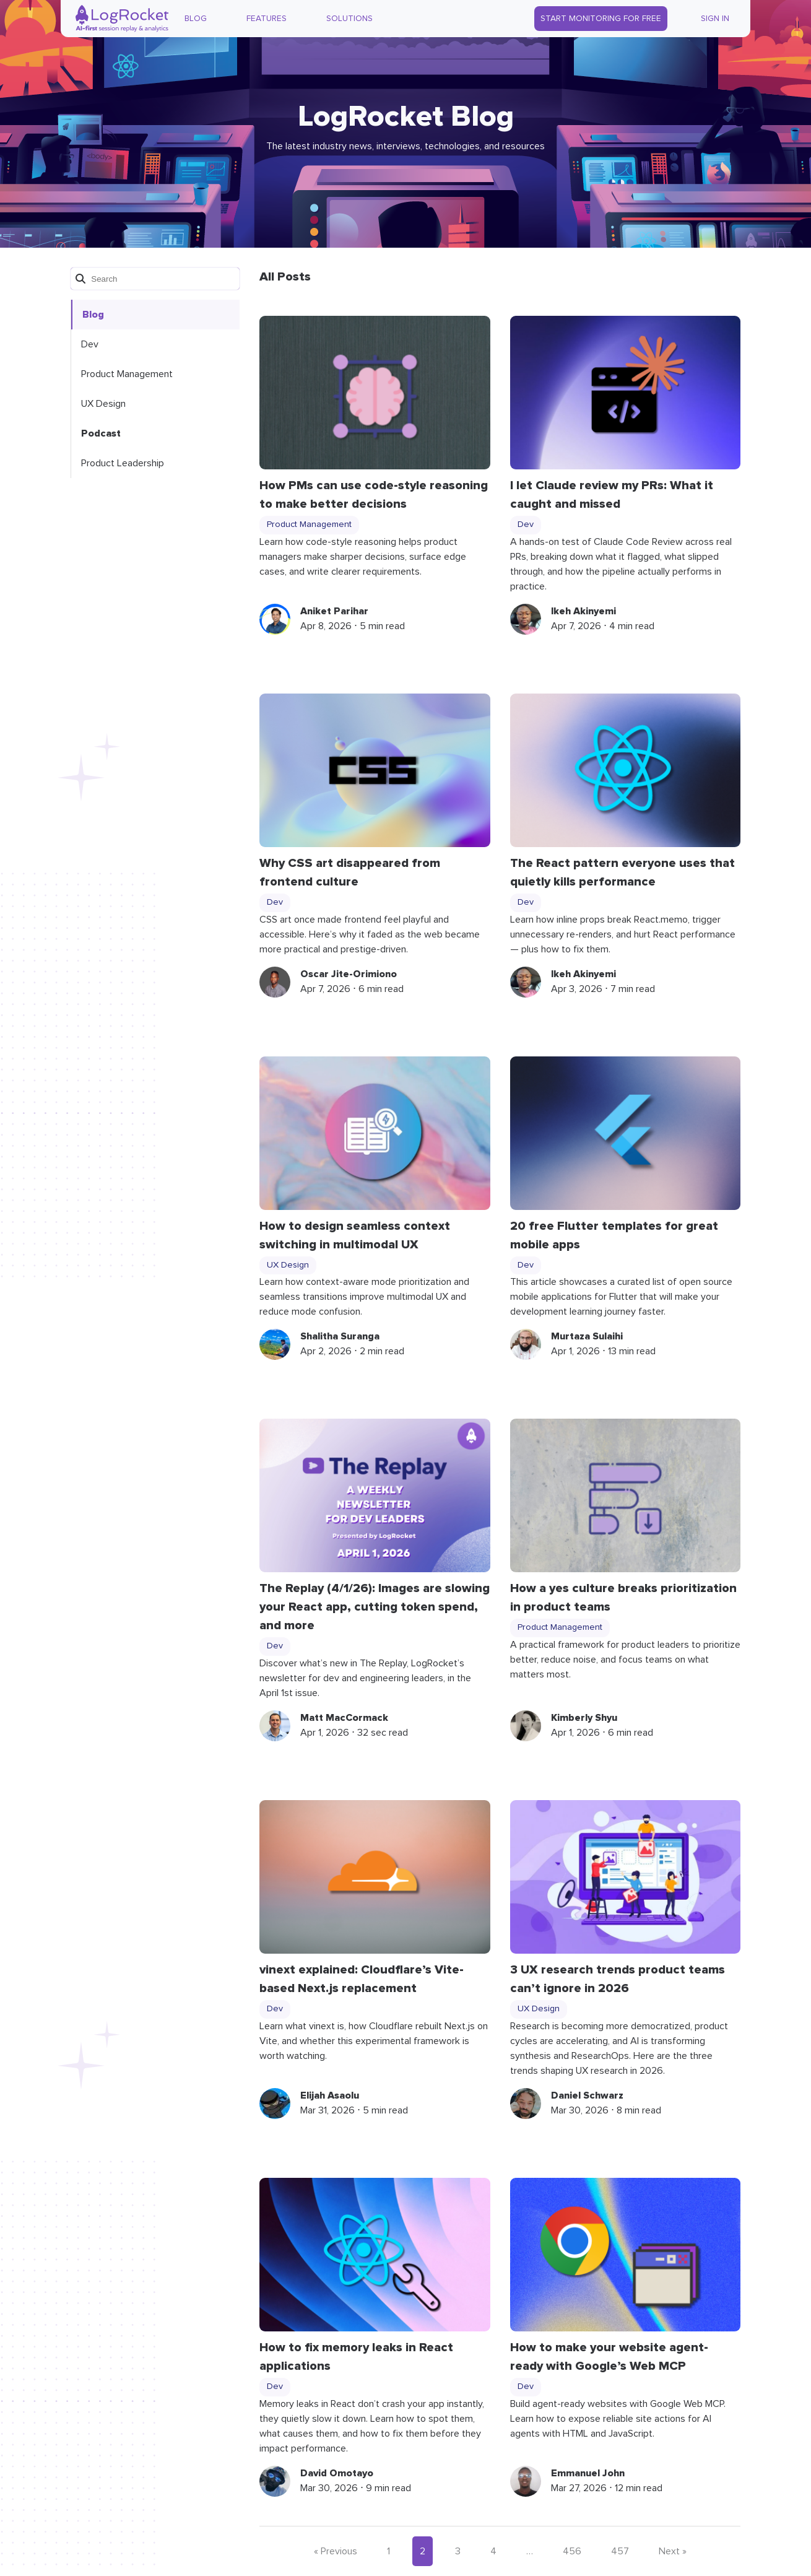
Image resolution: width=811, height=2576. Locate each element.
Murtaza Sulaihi (587, 1336)
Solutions (349, 18)
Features (266, 18)
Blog (195, 18)
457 (620, 2551)
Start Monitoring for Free (600, 18)
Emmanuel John (588, 2473)
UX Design (103, 404)
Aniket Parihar (334, 611)
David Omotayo (336, 2473)
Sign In (715, 18)
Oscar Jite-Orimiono (348, 974)
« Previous (335, 2551)
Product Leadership (122, 463)
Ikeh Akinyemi (583, 611)
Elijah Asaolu (329, 2095)
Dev (89, 344)
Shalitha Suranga (339, 1336)
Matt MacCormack (344, 1718)
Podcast (101, 433)
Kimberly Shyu (584, 1718)
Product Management (127, 374)
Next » (673, 2551)
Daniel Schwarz (587, 2095)
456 (572, 2551)
